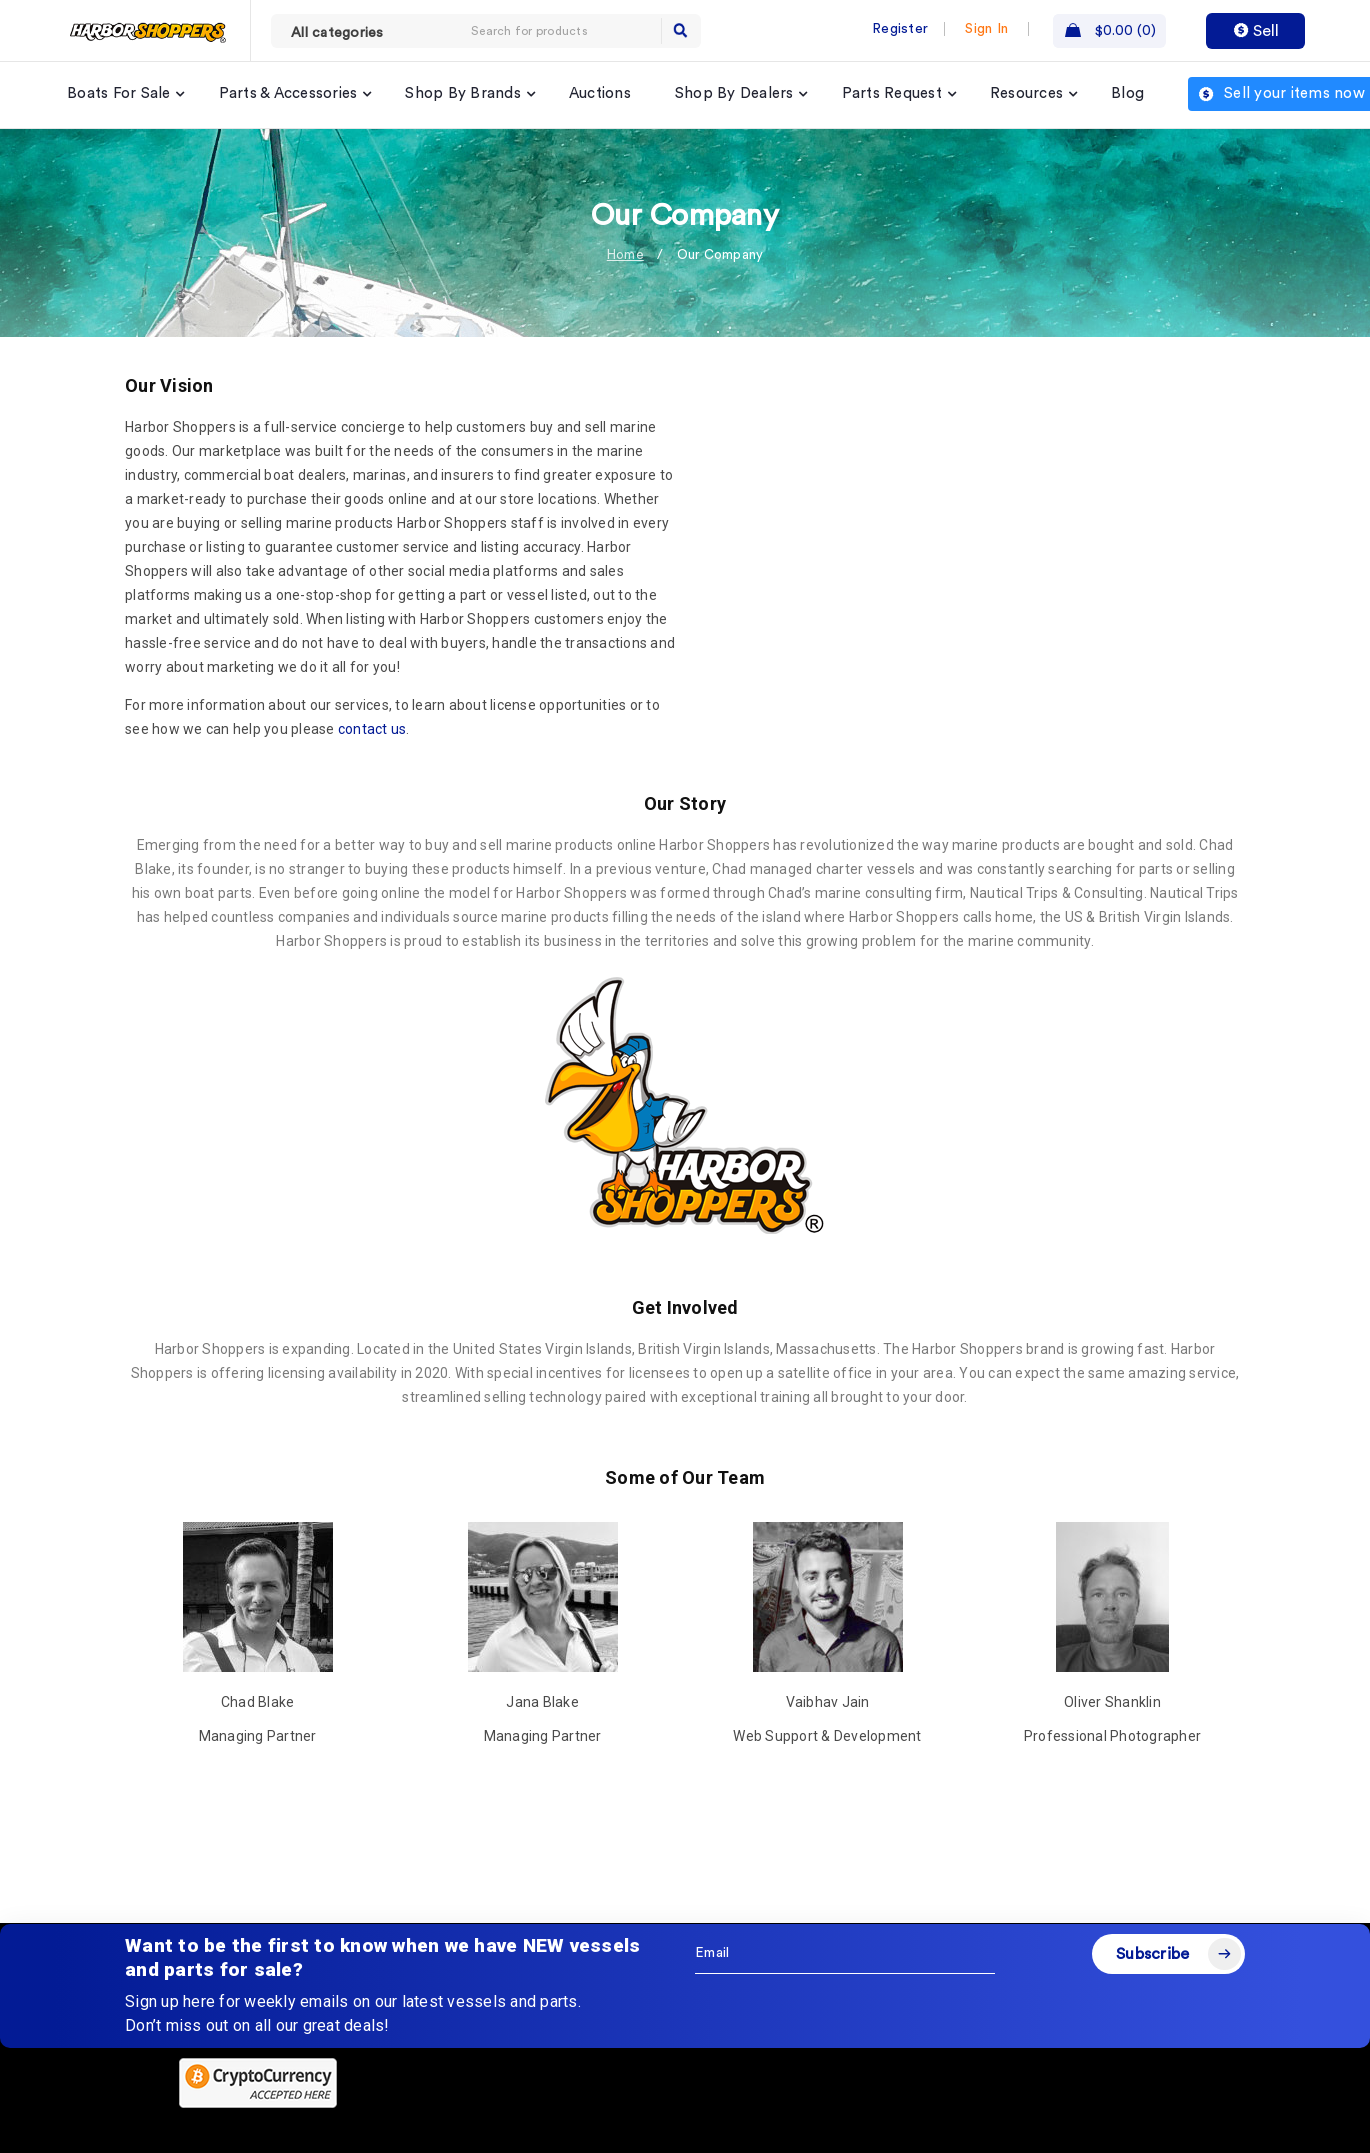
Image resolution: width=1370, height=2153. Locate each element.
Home (625, 254)
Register (900, 29)
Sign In (986, 29)
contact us (372, 729)
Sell (1256, 31)
